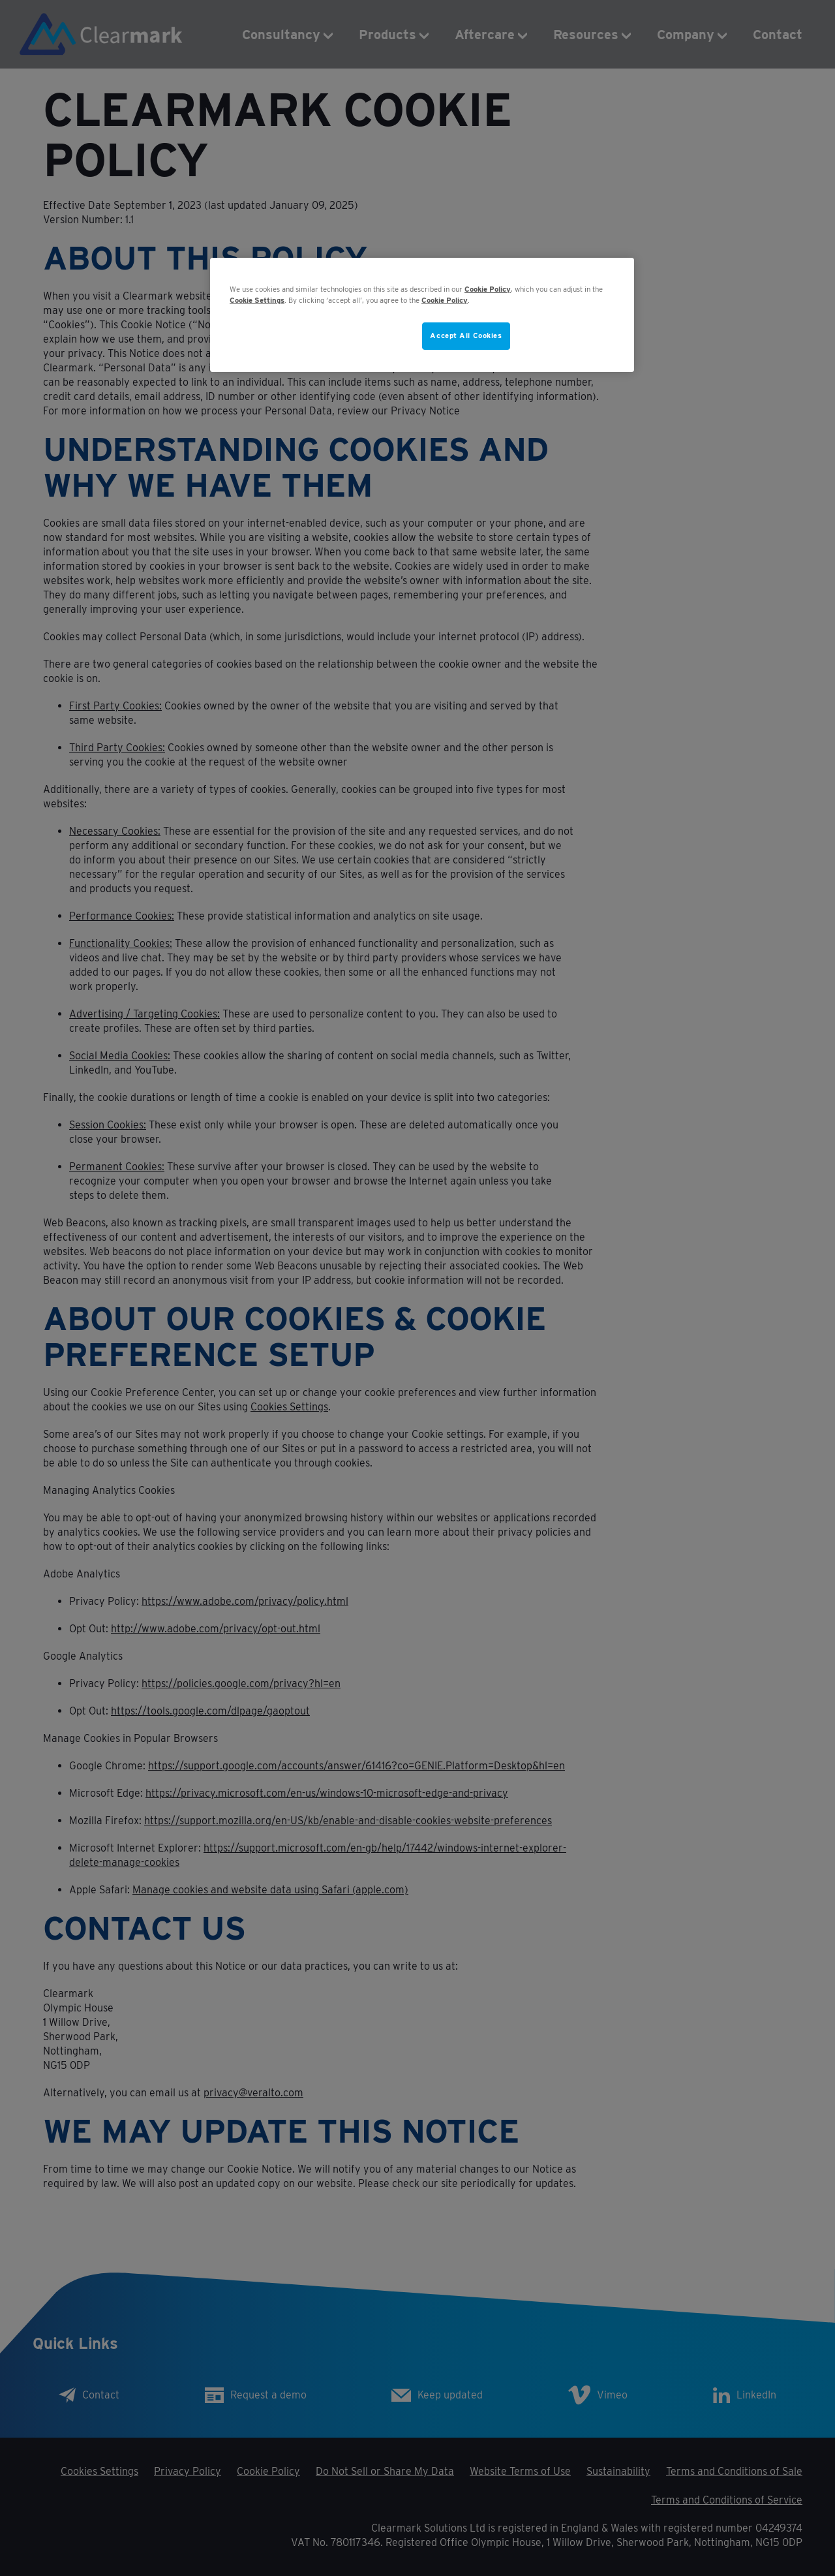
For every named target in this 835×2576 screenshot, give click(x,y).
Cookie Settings (257, 300)
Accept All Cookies (466, 335)
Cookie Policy (487, 289)
